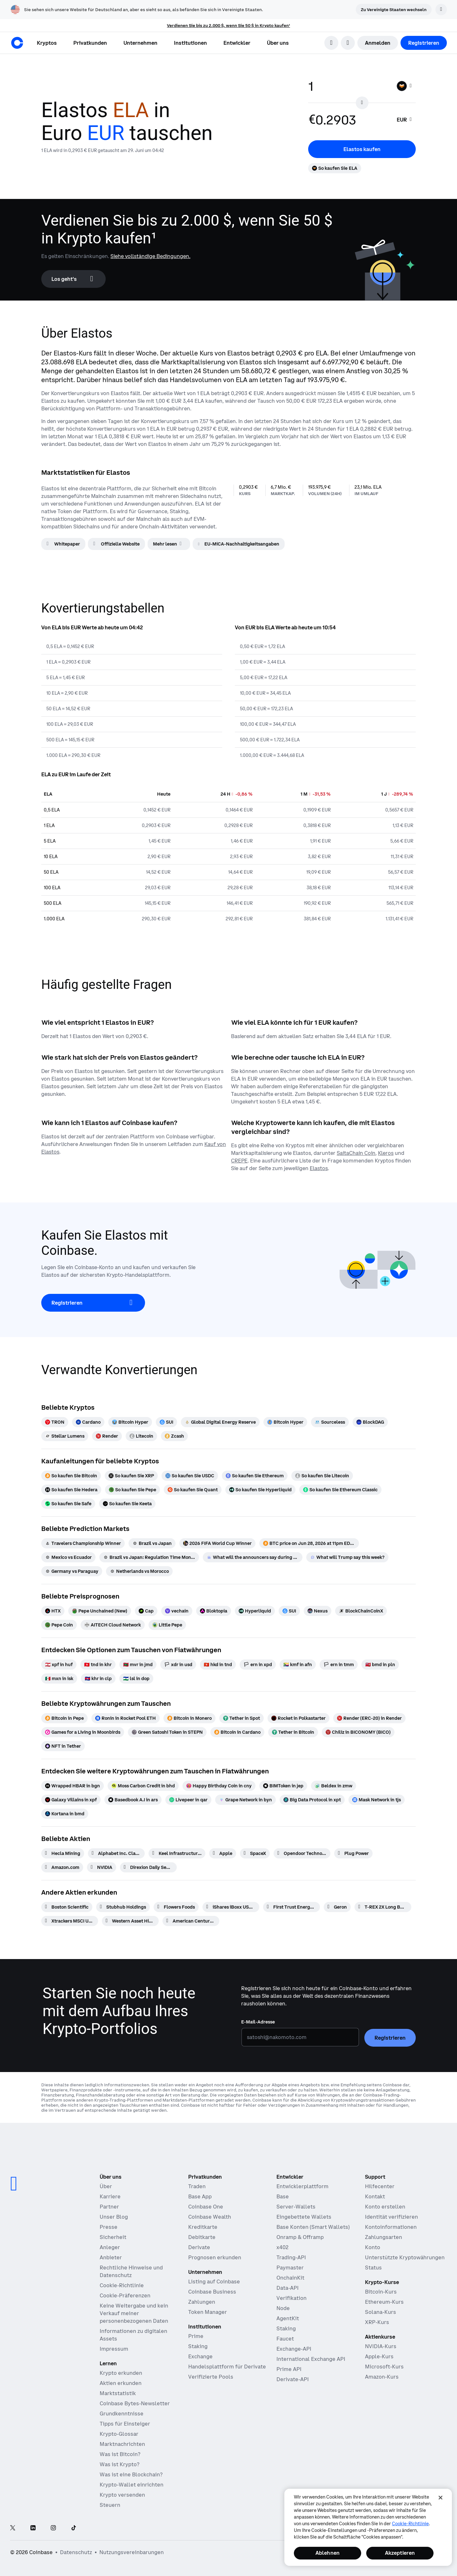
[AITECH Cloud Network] (113, 1625)
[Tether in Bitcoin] (293, 1732)
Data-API (287, 2288)
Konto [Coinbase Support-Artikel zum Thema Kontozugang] (372, 2247)
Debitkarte (201, 2237)
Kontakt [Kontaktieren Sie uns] (375, 2196)
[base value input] (348, 86)
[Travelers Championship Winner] (83, 1543)
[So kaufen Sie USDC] (190, 1476)
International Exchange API (310, 2359)
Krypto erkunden (121, 2373)
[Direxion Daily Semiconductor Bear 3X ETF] (148, 1867)
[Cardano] (88, 1422)
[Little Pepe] (167, 1625)
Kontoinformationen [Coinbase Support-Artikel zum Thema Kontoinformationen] (391, 2227)
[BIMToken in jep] (283, 1786)
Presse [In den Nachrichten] (108, 2227)
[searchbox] (405, 119)
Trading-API (291, 2257)
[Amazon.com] (62, 1867)
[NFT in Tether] (63, 1746)
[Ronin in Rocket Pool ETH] (125, 1718)
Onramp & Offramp (300, 2237)
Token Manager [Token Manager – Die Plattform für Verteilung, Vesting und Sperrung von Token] (207, 2312)
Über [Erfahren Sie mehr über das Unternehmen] (106, 2186)
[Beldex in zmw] (333, 1786)
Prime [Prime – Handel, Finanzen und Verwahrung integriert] (195, 2336)
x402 (282, 2247)
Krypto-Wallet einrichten (131, 2484)
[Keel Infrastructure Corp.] (177, 1853)
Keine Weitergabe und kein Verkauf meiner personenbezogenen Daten (134, 2313)
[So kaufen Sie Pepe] (132, 1490)
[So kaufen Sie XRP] (131, 1476)
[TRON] (54, 1422)
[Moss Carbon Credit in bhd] (143, 1786)
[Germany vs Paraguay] (71, 1571)
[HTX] (52, 1611)
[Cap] (146, 1611)
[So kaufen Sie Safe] (68, 1504)
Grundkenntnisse (121, 2413)
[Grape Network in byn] (245, 1800)
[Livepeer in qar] (188, 1800)
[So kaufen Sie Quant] (193, 1490)
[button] (90, 43)
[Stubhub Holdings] (123, 1907)
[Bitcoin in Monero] (189, 1718)
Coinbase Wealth (209, 2217)
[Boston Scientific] (66, 1907)
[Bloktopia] (213, 1611)
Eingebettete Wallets (303, 2217)
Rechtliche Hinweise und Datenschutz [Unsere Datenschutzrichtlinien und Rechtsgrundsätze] (131, 2271)
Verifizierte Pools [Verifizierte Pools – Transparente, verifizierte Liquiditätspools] (210, 2377)
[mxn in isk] (59, 1678)
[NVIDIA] (101, 1867)
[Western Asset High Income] (130, 1921)
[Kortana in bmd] (64, 1814)
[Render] (107, 1436)
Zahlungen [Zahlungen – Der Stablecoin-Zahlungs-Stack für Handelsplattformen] (201, 2302)
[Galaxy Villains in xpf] (71, 1800)
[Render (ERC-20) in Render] (369, 1718)
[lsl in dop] (136, 1678)
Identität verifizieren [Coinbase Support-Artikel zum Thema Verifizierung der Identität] (391, 2217)
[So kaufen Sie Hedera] (71, 1490)
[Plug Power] (353, 1853)
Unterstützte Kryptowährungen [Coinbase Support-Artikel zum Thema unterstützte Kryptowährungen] (405, 2257)
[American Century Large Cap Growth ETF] (190, 1921)
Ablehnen (327, 2553)
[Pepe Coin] (59, 1625)
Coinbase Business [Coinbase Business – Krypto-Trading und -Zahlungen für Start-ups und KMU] (212, 2291)
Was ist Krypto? (119, 2464)
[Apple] (222, 1853)
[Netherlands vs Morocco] (139, 1571)
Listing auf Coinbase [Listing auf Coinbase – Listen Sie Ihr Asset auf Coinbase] (214, 2281)
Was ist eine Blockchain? (131, 2474)
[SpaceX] (255, 1853)
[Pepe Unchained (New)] (99, 1611)
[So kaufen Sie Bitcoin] (71, 1476)
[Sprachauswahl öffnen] (348, 43)
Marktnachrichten (122, 2444)
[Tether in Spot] (241, 1718)
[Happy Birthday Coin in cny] (218, 1786)
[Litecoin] (141, 1436)
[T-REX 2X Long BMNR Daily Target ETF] (382, 1907)
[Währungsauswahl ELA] (405, 86)
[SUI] (166, 1422)
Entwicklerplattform (302, 2186)
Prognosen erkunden (214, 2257)
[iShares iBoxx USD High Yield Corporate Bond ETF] (230, 1907)
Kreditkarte (202, 2227)
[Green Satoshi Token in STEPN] (167, 1732)
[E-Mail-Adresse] (300, 2037)
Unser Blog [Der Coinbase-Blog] (114, 2217)
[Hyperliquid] (255, 1611)
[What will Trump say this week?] (347, 1557)
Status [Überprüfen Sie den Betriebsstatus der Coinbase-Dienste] (373, 2267)
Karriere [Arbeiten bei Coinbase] (110, 2196)
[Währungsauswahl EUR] (405, 119)
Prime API (288, 2369)
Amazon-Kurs (382, 2377)
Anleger (110, 2247)
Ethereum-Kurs (384, 2302)
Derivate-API (292, 2379)
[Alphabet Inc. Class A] (116, 1853)
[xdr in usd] (178, 1664)
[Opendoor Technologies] (302, 1853)
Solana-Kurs (380, 2312)
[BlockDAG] (370, 1422)
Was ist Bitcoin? (120, 2454)
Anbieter (111, 2257)
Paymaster (290, 2267)
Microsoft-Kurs (384, 2366)
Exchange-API (293, 2349)
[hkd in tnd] (218, 1664)
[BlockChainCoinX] (361, 1611)
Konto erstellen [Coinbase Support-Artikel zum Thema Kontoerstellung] (385, 2206)
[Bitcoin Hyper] (130, 1422)
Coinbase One (205, 2206)
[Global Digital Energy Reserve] (220, 1422)
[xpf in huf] (58, 1664)
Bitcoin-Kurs (381, 2291)
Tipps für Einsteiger (125, 2423)
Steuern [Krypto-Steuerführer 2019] (110, 2505)
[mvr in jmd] (137, 1664)
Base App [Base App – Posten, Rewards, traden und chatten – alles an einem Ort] (200, 2196)
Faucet (285, 2338)
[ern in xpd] (258, 1664)
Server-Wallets (295, 2206)
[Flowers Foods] (176, 1907)
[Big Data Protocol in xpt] (312, 1800)
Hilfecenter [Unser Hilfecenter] (379, 2186)
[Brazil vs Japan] (152, 1543)
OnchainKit (290, 2278)
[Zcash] (174, 1436)
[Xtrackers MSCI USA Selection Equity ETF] (69, 1921)
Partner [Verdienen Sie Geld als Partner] (109, 2206)
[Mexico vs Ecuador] (68, 1557)
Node (283, 2308)
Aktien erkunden (121, 2383)
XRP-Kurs (377, 2322)
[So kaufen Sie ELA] (334, 168)
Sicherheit (113, 2237)
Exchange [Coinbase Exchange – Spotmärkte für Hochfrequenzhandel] (200, 2356)
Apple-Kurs (379, 2356)
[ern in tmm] (339, 1664)
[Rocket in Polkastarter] (298, 1718)
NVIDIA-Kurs (380, 2346)
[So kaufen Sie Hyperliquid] (260, 1490)
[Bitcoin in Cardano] (237, 1732)
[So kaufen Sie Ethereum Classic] (340, 1490)
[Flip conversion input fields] (362, 102)
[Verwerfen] (441, 9)
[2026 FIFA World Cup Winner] (217, 1543)
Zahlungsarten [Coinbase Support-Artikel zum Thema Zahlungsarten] (383, 2237)
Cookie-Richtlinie (410, 2523)
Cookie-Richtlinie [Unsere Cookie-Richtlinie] (122, 2285)
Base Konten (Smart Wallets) (313, 2227)
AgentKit (287, 2318)
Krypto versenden (122, 2495)
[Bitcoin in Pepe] (64, 1718)
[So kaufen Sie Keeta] (127, 1504)
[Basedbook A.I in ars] (133, 1800)
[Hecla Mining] (62, 1853)
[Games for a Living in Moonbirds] (82, 1732)
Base (282, 2196)
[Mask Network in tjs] (376, 1800)
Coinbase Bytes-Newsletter (135, 2403)
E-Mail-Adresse (258, 2022)
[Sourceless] (330, 1422)
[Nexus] (317, 1611)
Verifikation (291, 2298)
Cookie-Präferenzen (125, 2295)
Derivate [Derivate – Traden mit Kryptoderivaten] (199, 2247)
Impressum (114, 2349)
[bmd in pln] (380, 1664)
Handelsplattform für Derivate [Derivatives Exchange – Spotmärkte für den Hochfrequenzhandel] (227, 2366)
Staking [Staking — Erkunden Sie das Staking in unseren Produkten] (198, 2346)
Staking (286, 2328)
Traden (197, 2186)
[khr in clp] (98, 1678)
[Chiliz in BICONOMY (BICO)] (358, 1732)
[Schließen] (440, 2497)
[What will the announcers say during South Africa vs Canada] (252, 1557)
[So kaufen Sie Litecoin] (322, 1476)
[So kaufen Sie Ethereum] (255, 1476)
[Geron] (337, 1907)
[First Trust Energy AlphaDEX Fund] (291, 1907)
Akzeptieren (400, 2553)
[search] (331, 43)
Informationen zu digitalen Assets (133, 2335)
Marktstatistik (118, 2393)
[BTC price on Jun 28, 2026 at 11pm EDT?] (309, 1543)
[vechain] (176, 1611)
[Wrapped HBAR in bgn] (72, 1786)
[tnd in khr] (98, 1664)
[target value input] (352, 119)
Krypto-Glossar (119, 2434)
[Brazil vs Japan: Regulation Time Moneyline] (149, 1557)
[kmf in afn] (298, 1664)
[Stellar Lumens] (64, 1436)
